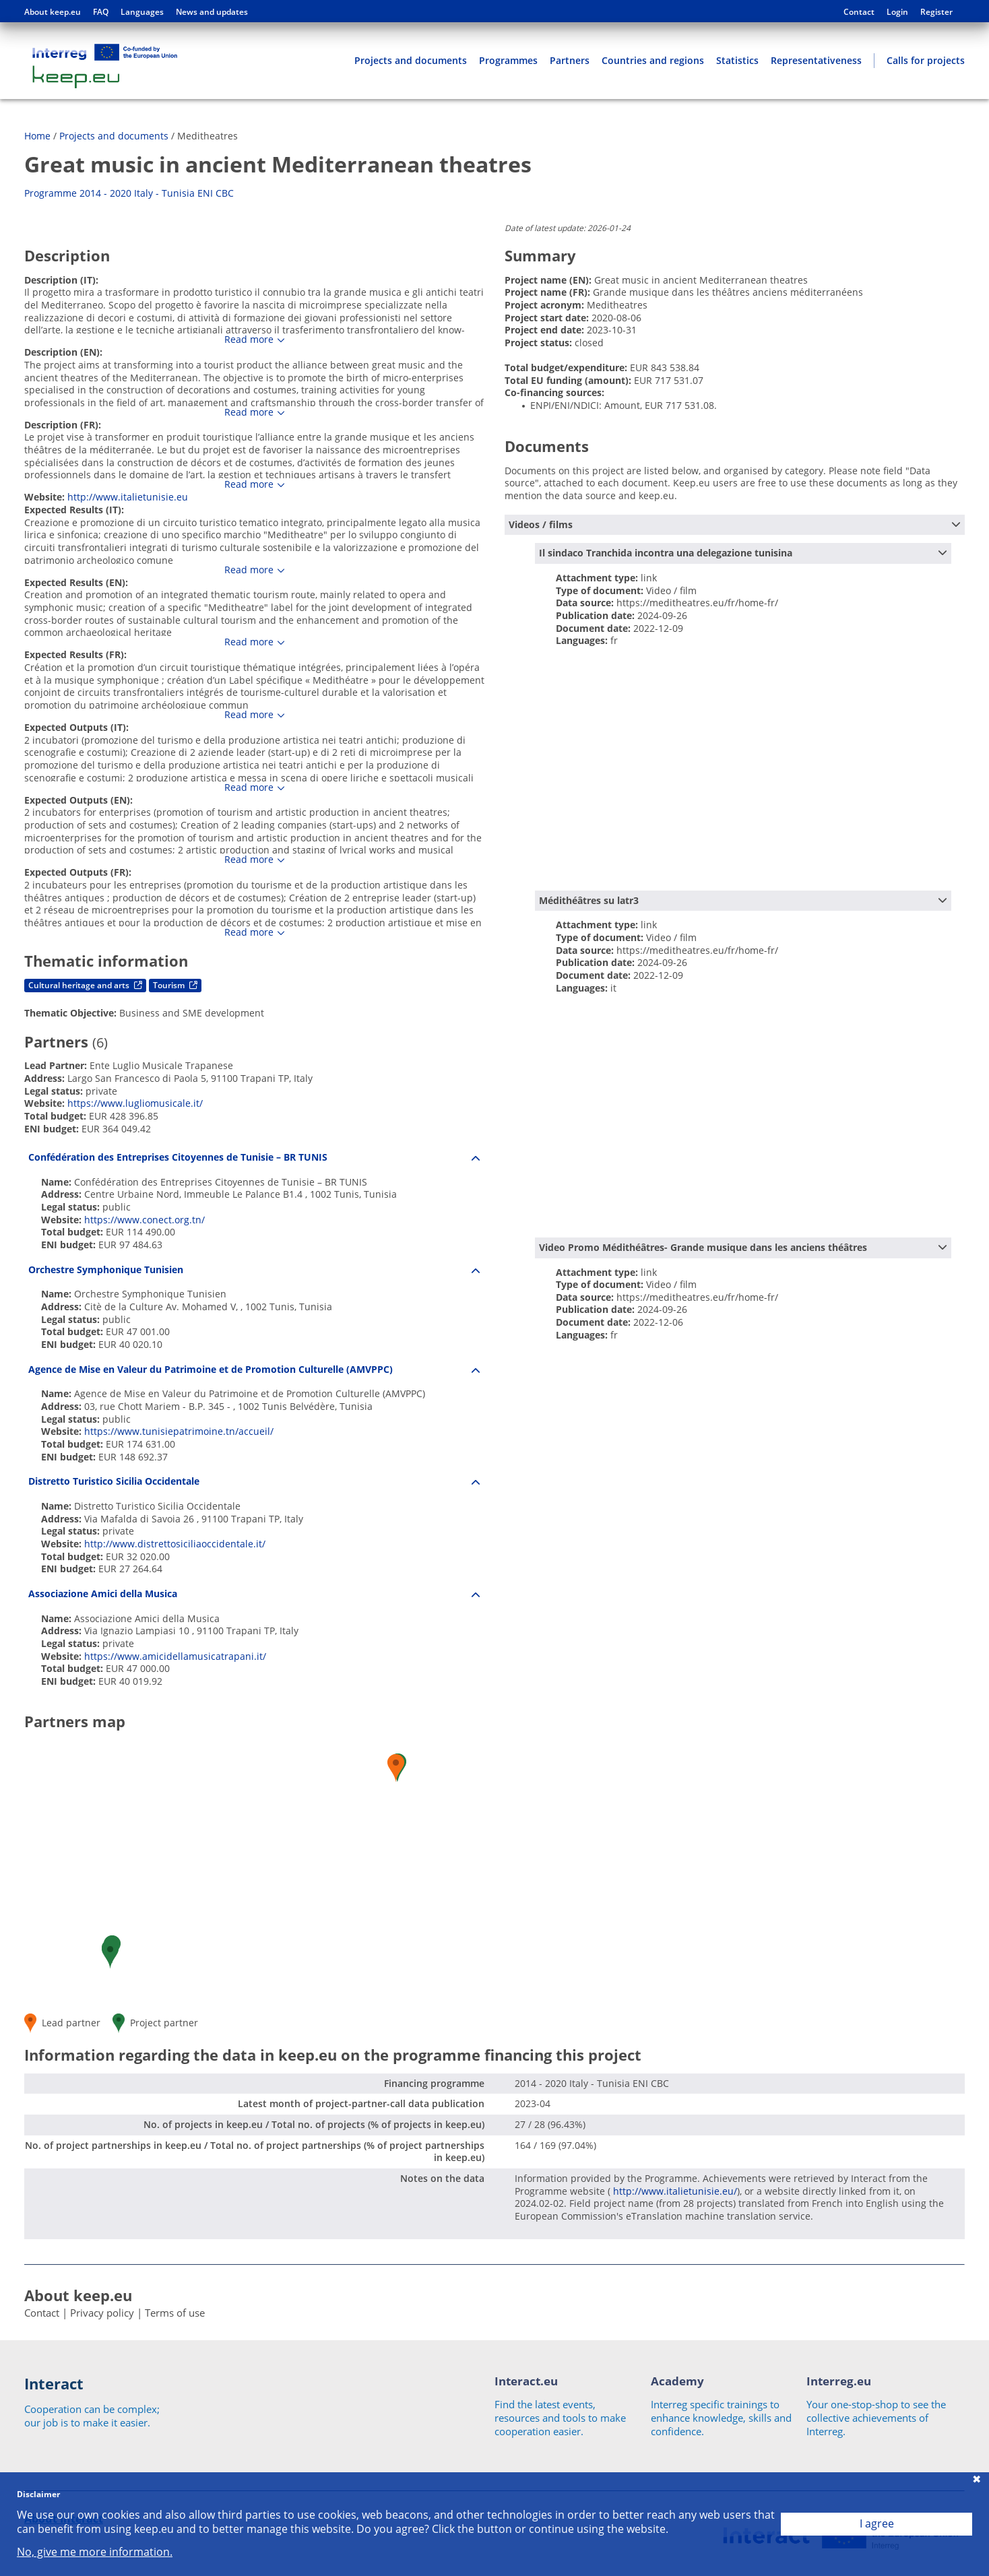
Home (37, 135)
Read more (249, 339)
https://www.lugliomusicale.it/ (135, 1103)
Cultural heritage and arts (85, 985)
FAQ (100, 12)
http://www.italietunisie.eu (127, 496)
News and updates (212, 12)
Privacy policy (102, 2312)
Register (936, 12)
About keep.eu (52, 12)
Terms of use (175, 2312)
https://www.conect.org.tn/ (144, 1219)
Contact (858, 12)
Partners (569, 60)
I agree (877, 2523)
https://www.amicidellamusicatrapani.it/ (175, 1656)
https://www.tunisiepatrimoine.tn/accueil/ (179, 1431)
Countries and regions (653, 60)
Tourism (175, 985)
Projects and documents (410, 60)
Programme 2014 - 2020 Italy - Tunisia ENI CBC (129, 193)
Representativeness (816, 60)
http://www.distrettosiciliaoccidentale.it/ (174, 1543)
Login (897, 12)
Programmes (508, 60)
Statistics (737, 60)
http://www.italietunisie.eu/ (673, 2191)
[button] (110, 1954)
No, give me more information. (94, 2552)
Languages (142, 12)
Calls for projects (926, 60)
